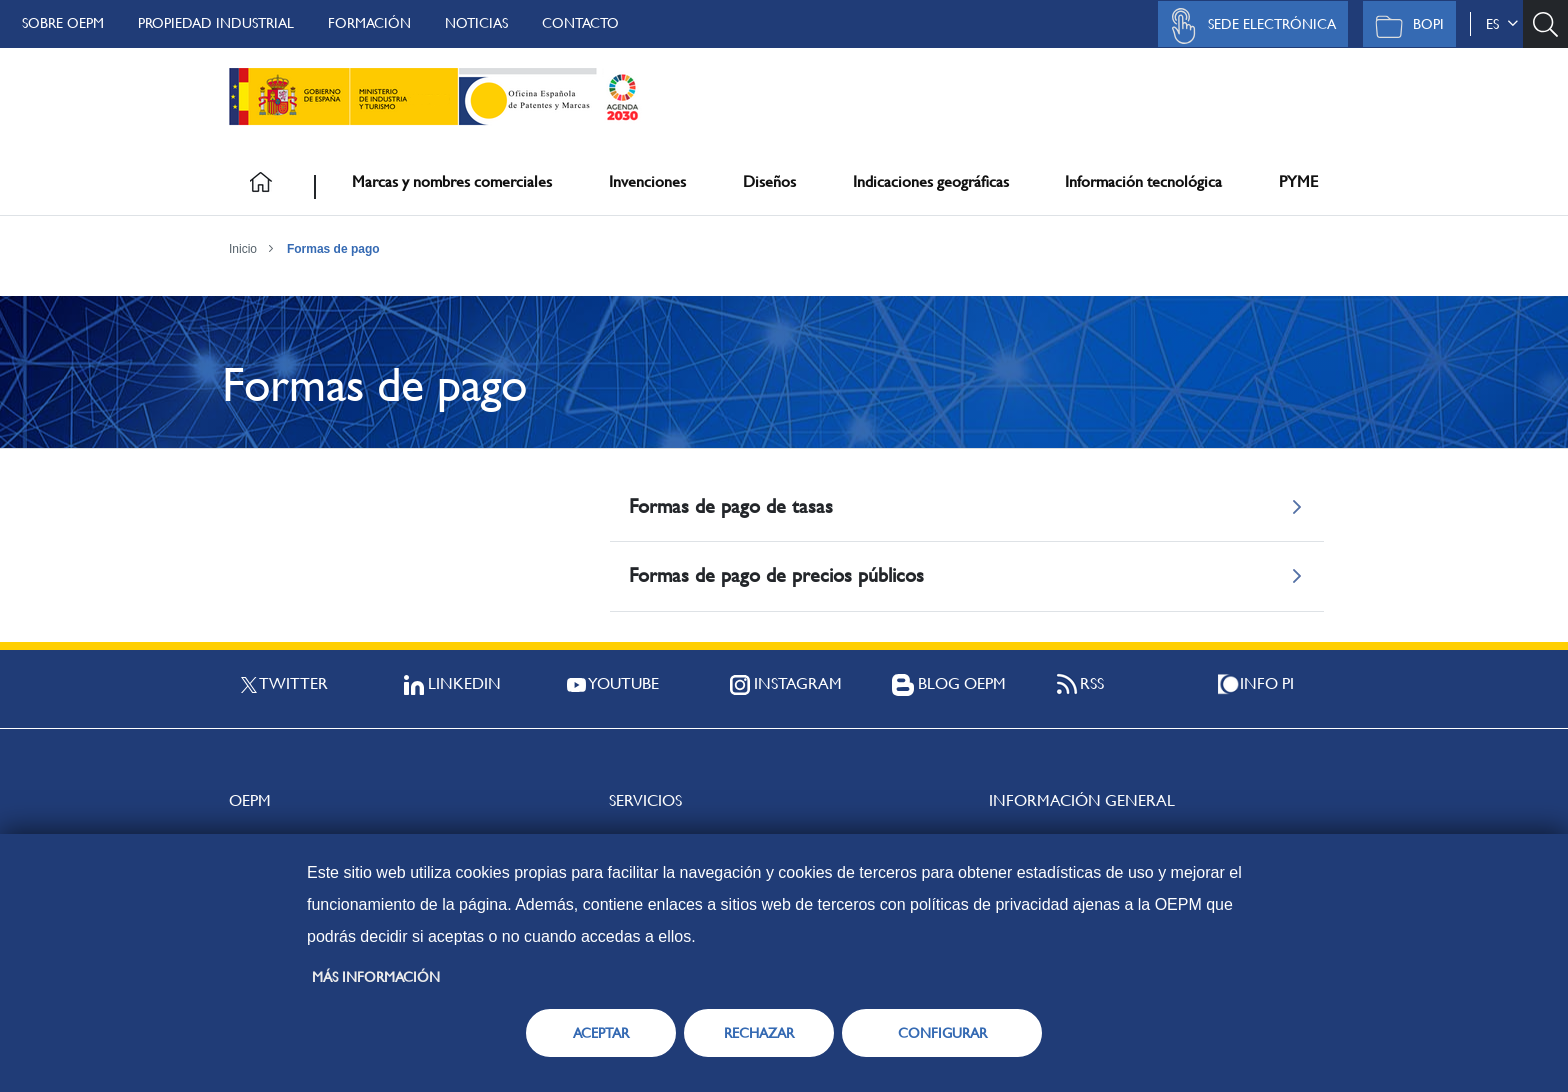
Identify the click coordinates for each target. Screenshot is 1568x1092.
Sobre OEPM (63, 23)
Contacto (580, 23)
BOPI (1404, 26)
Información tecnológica (1143, 181)
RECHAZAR (759, 1033)
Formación (369, 23)
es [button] (1502, 24)
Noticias (476, 23)
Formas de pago (333, 249)
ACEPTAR (601, 1033)
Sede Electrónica (1248, 26)
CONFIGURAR (942, 1033)
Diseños (769, 181)
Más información (376, 977)
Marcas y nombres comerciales (452, 181)
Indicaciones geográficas (931, 181)
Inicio (243, 249)
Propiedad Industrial (216, 23)
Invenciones (647, 181)
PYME (1298, 181)
